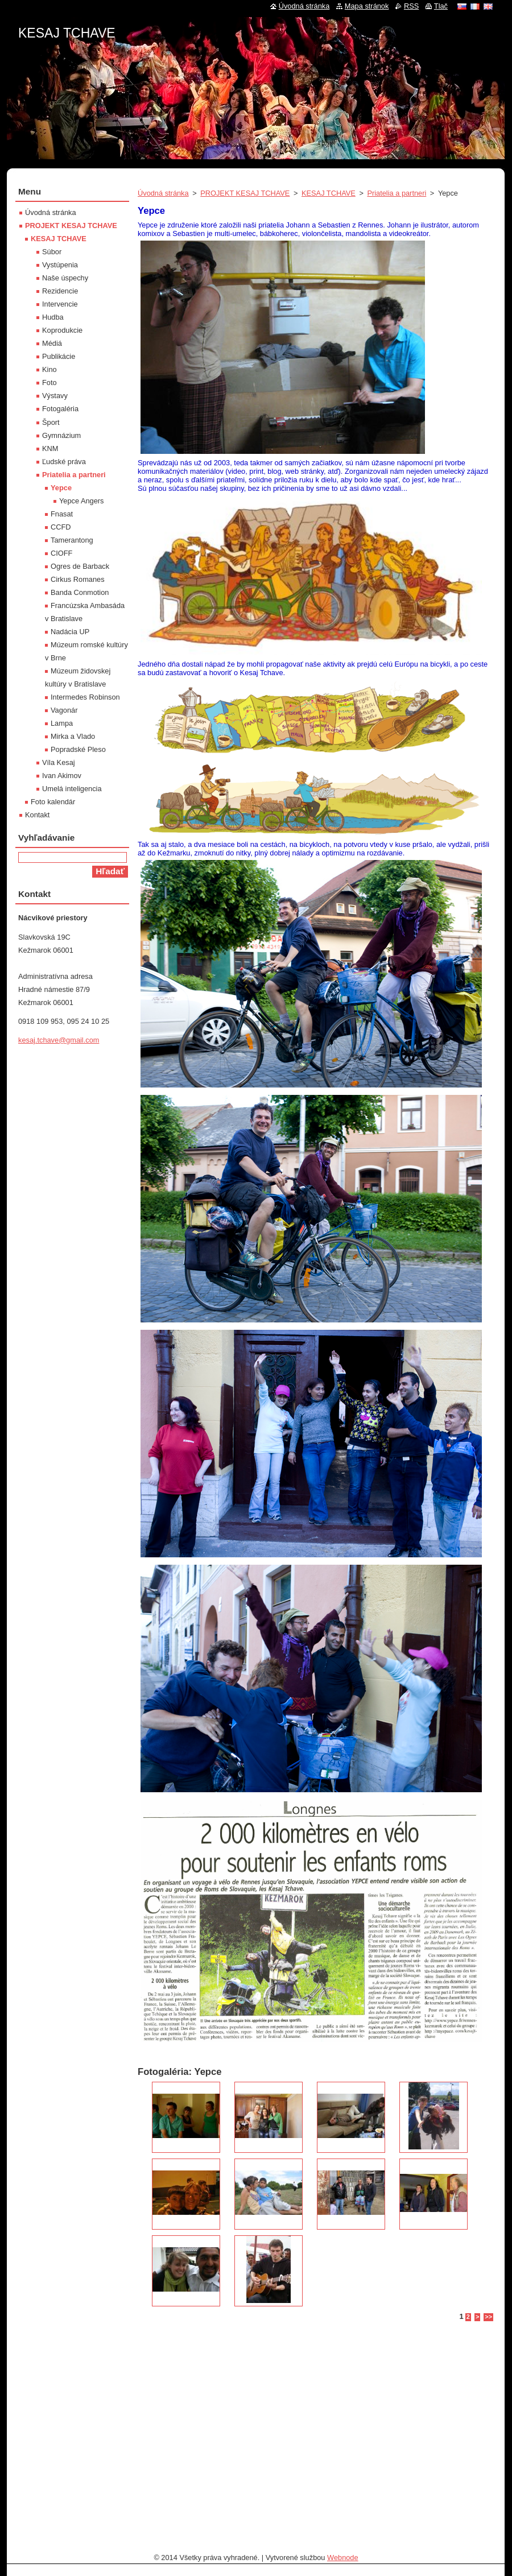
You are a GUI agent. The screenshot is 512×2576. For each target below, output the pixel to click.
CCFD (61, 527)
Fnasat (62, 514)
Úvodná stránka (163, 193)
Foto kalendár (53, 801)
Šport (51, 422)
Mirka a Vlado (73, 736)
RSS (411, 6)
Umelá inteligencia (72, 788)
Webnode (342, 2557)
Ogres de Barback (80, 566)
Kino (49, 369)
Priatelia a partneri (396, 193)
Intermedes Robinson (85, 697)
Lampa (62, 723)
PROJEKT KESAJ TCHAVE (245, 193)
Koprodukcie (62, 330)
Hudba (53, 317)
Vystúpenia (60, 265)
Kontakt (37, 815)
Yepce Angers (81, 501)
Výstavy (55, 395)
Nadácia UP (70, 631)
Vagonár (64, 710)
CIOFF (61, 553)
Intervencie (60, 304)
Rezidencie (60, 291)
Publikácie (58, 356)
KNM (50, 448)
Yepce (61, 487)
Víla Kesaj (58, 762)
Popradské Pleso (78, 749)
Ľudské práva (64, 461)
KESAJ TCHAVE (329, 193)
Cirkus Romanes (78, 579)
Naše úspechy (65, 278)
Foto (49, 382)
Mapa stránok (367, 6)
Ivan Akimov (61, 775)
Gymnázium (61, 435)
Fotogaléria (60, 408)
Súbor (51, 251)
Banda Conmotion (80, 592)
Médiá (52, 343)
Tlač (441, 6)
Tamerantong (72, 540)
